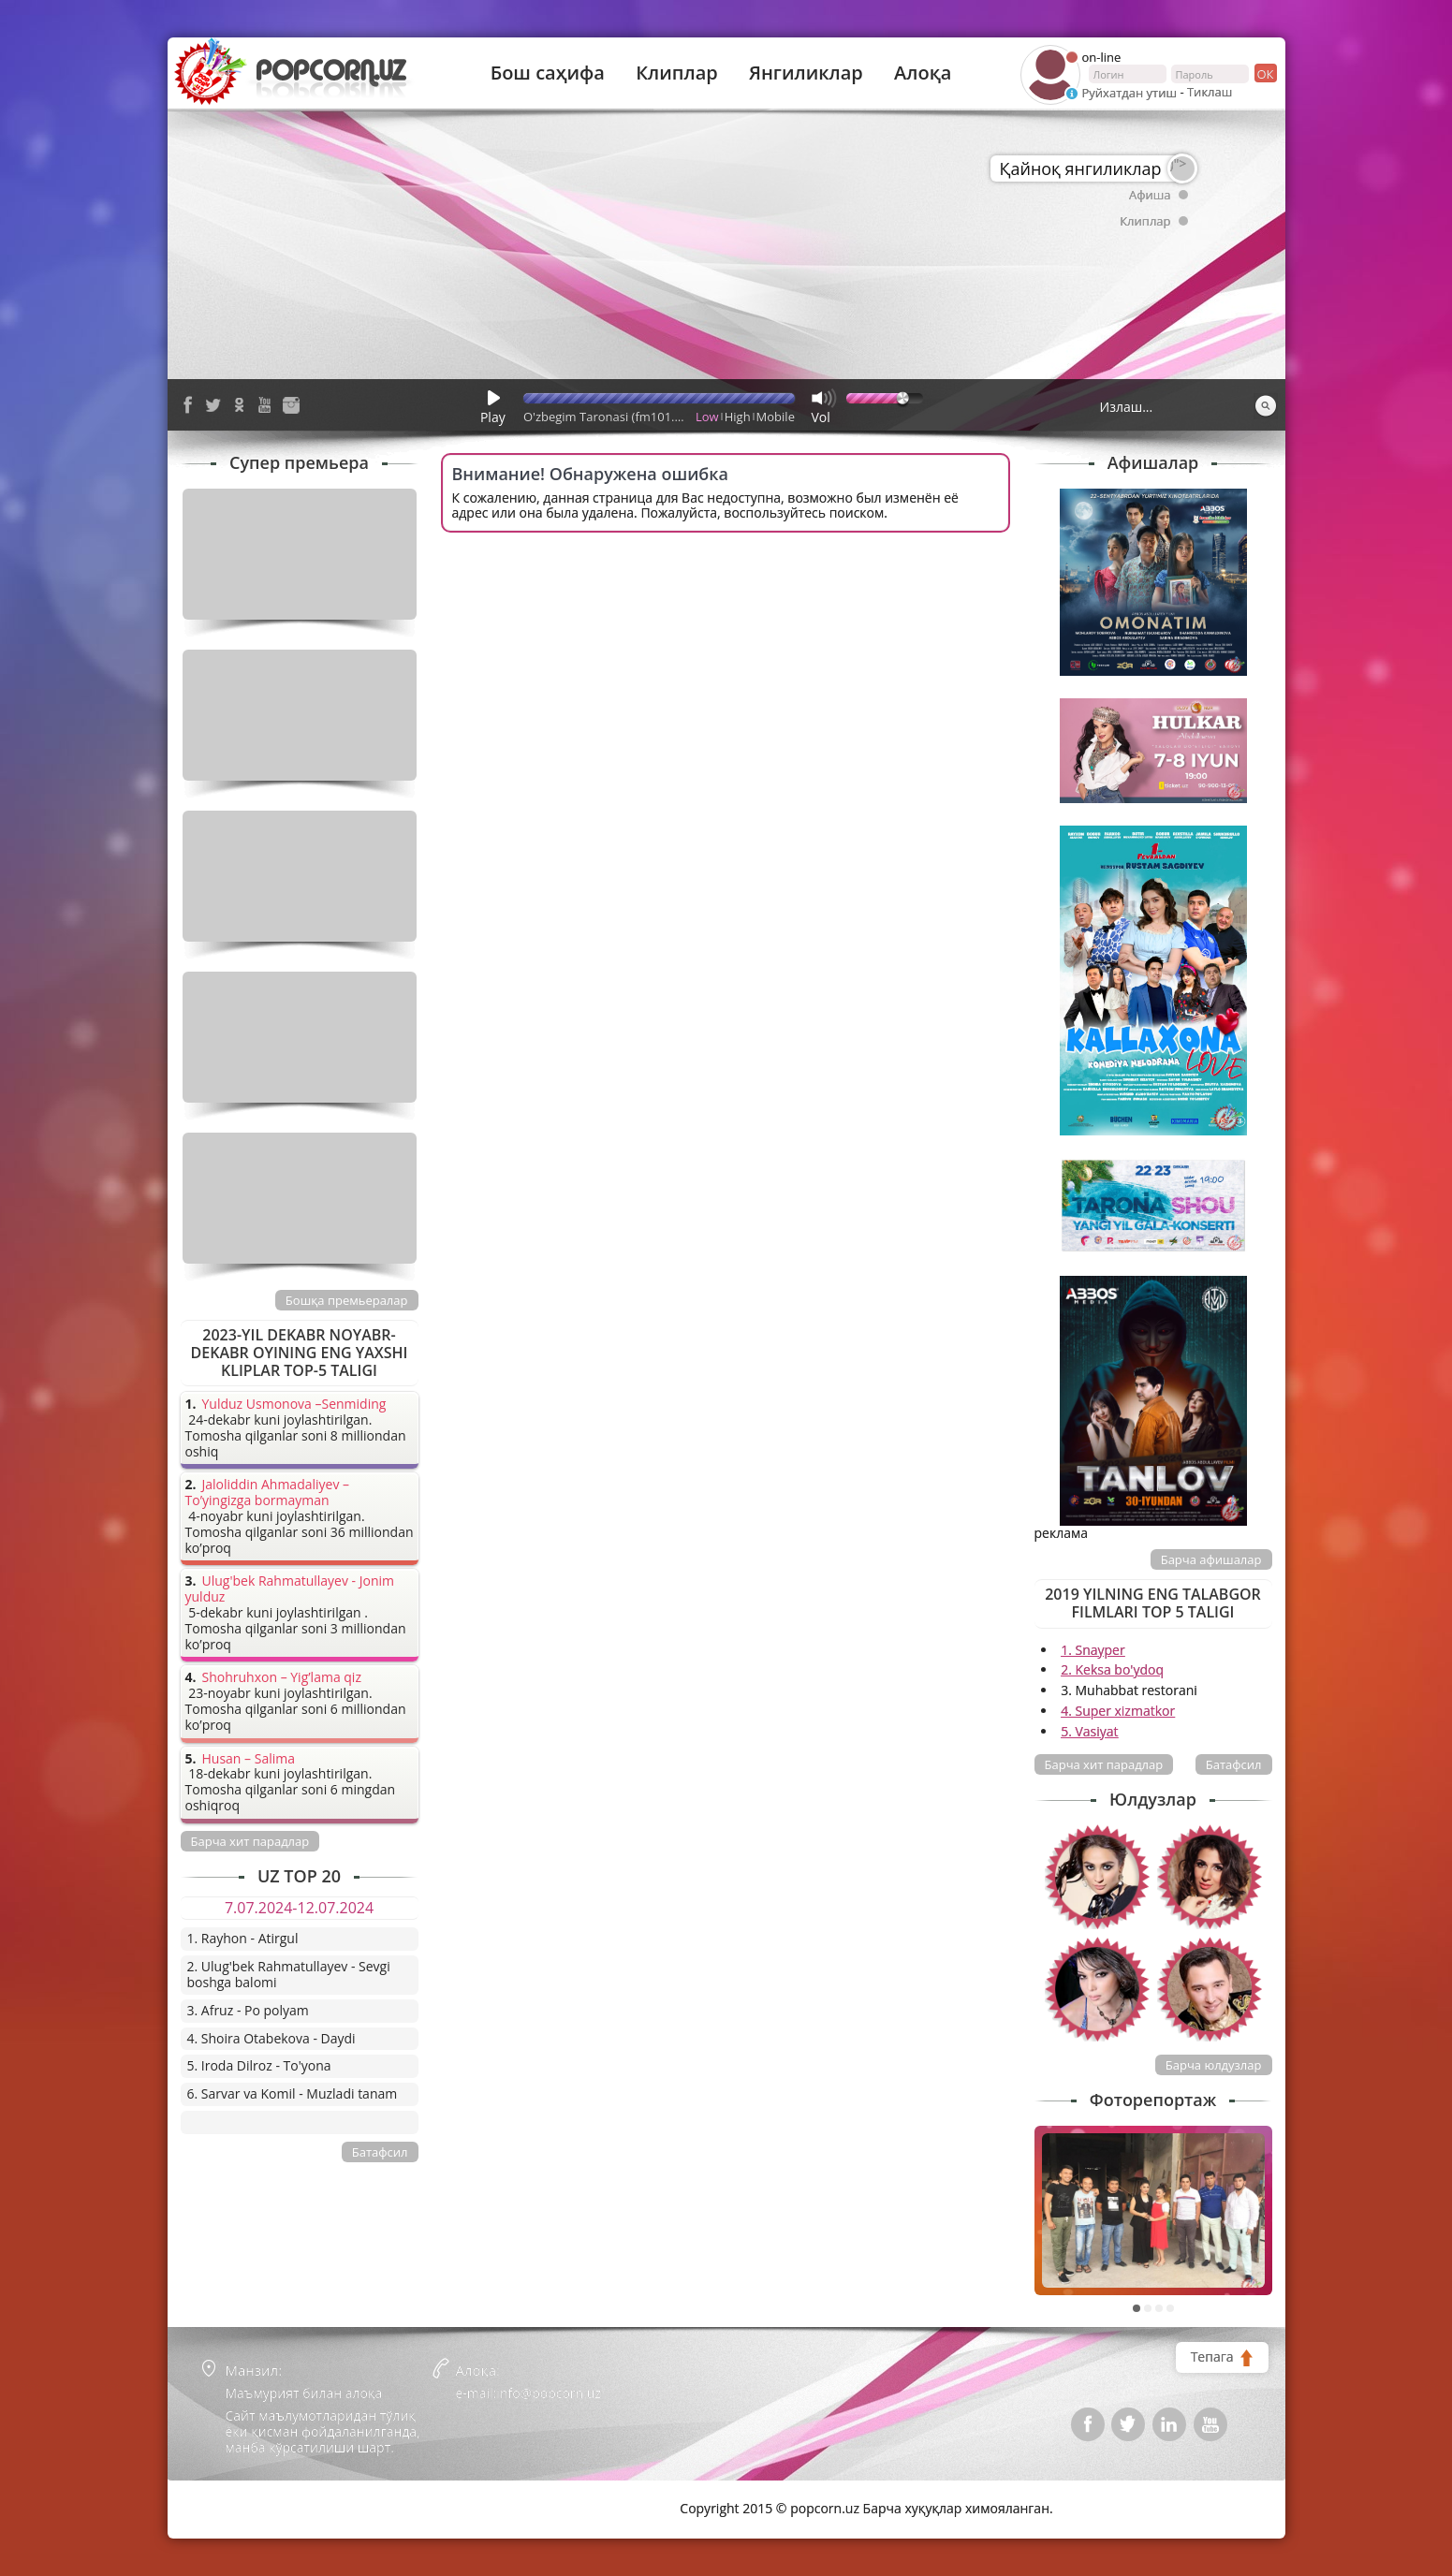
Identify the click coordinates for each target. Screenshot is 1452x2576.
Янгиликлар (806, 73)
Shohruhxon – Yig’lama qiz (281, 1678)
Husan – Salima (248, 1759)
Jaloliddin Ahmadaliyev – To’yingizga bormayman (267, 1493)
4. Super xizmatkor (1118, 1711)
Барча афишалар (1211, 1559)
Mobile (775, 416)
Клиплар (677, 73)
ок (1264, 73)
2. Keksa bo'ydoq (1112, 1669)
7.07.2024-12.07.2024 (299, 1907)
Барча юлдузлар (1214, 2064)
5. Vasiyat (1089, 1731)
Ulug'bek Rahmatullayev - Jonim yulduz (290, 1589)
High (738, 416)
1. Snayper (1093, 1650)
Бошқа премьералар (347, 1300)
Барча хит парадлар (1104, 1764)
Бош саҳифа (548, 73)
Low (707, 416)
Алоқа (922, 73)
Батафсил (1234, 1764)
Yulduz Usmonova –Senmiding (294, 1404)
